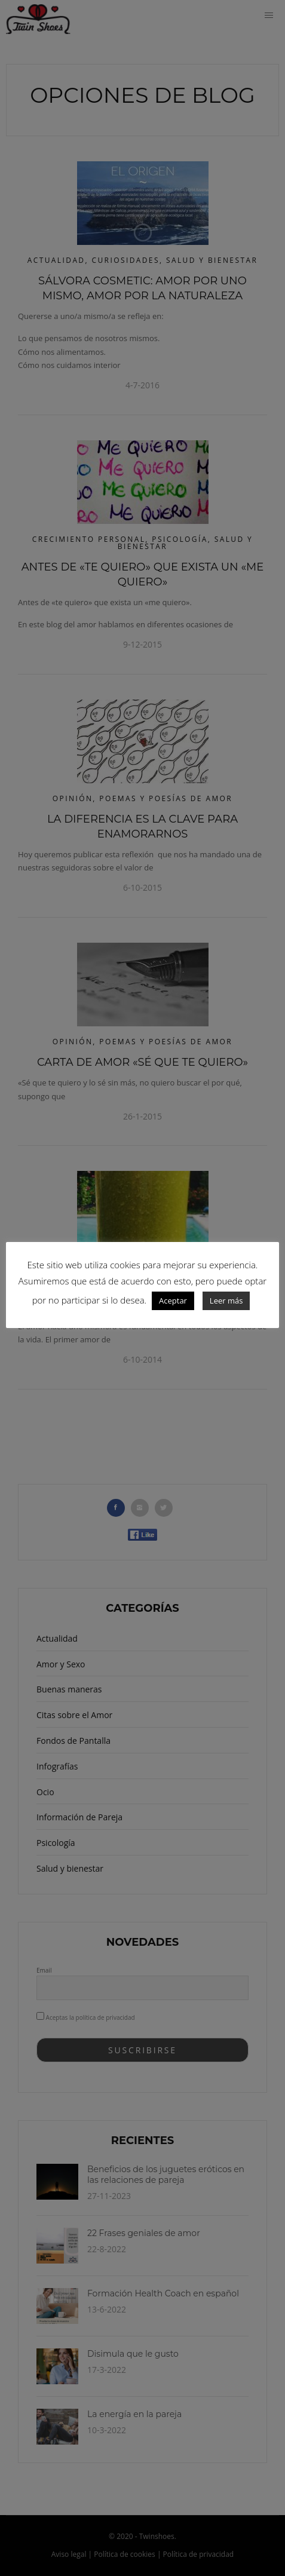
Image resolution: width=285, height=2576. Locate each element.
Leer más (226, 1300)
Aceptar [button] (173, 1300)
